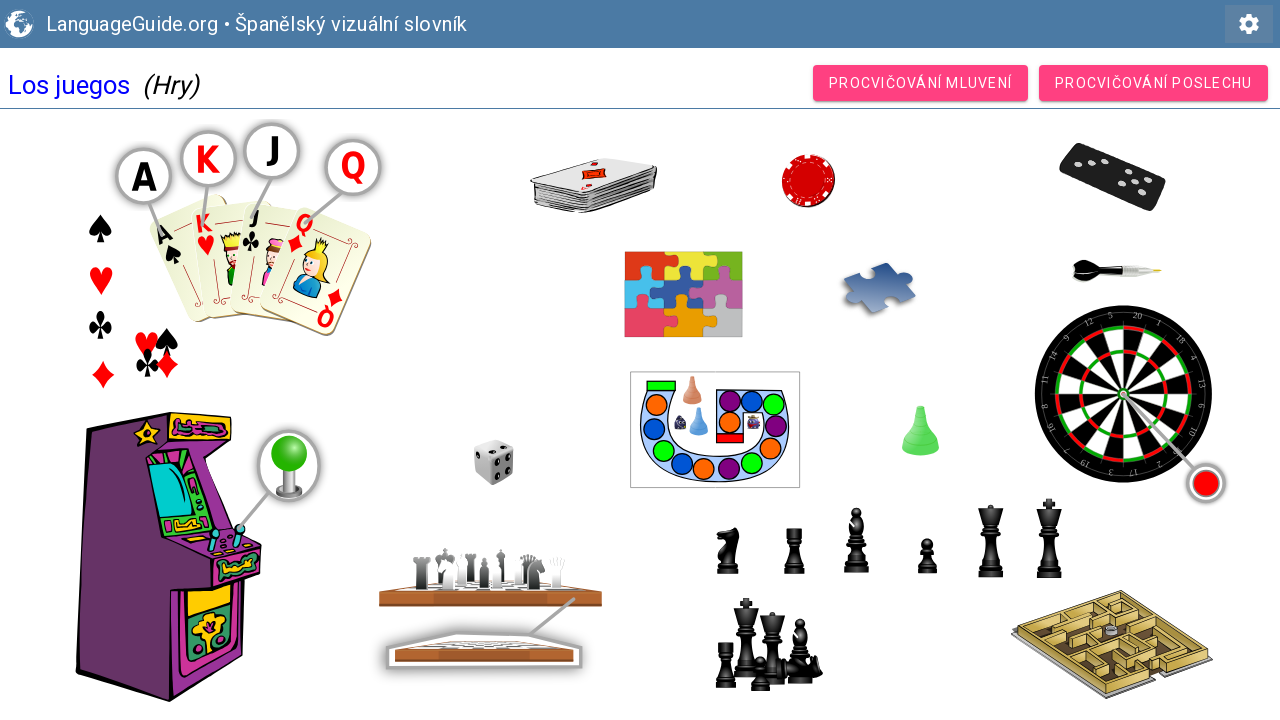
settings (1249, 24)
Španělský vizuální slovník (351, 24)
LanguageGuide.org (132, 24)
